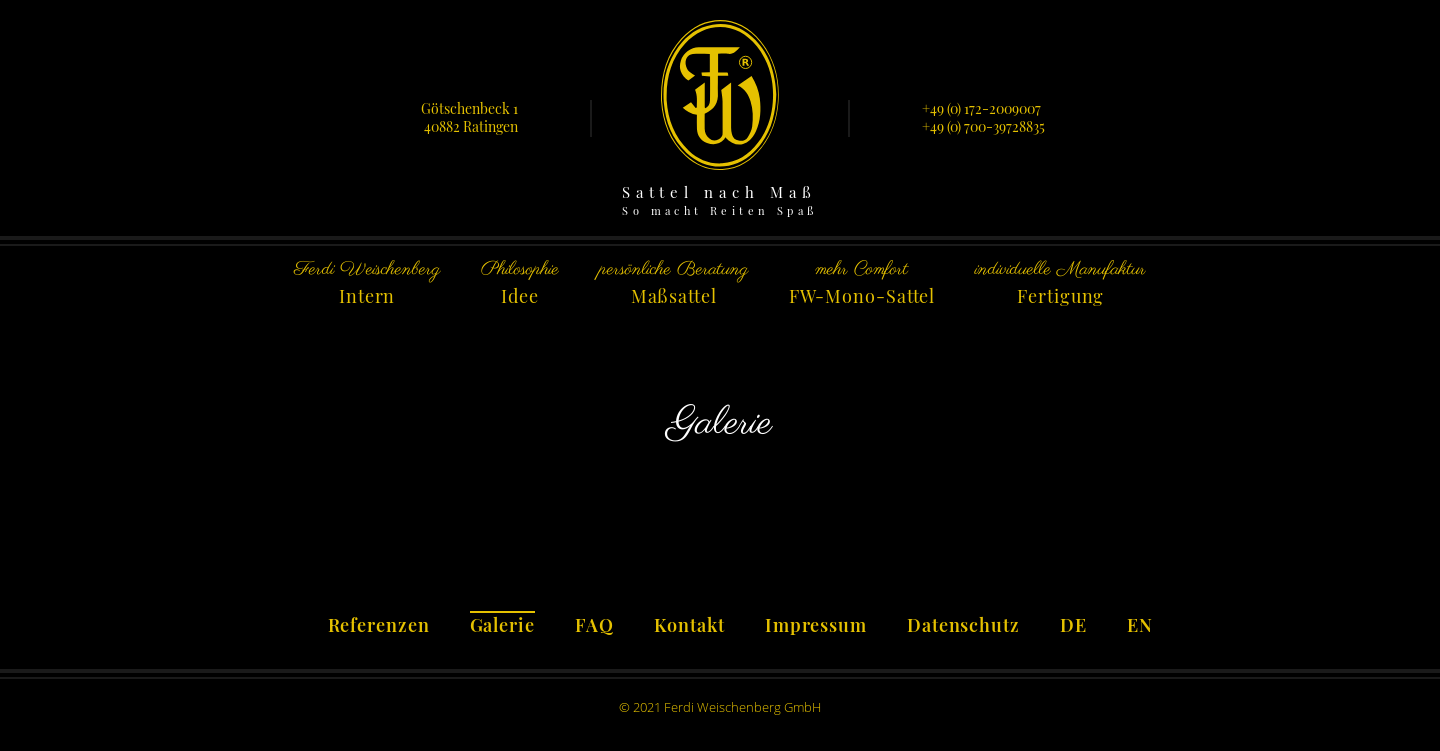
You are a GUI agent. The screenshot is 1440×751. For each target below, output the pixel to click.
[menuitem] (1073, 622)
